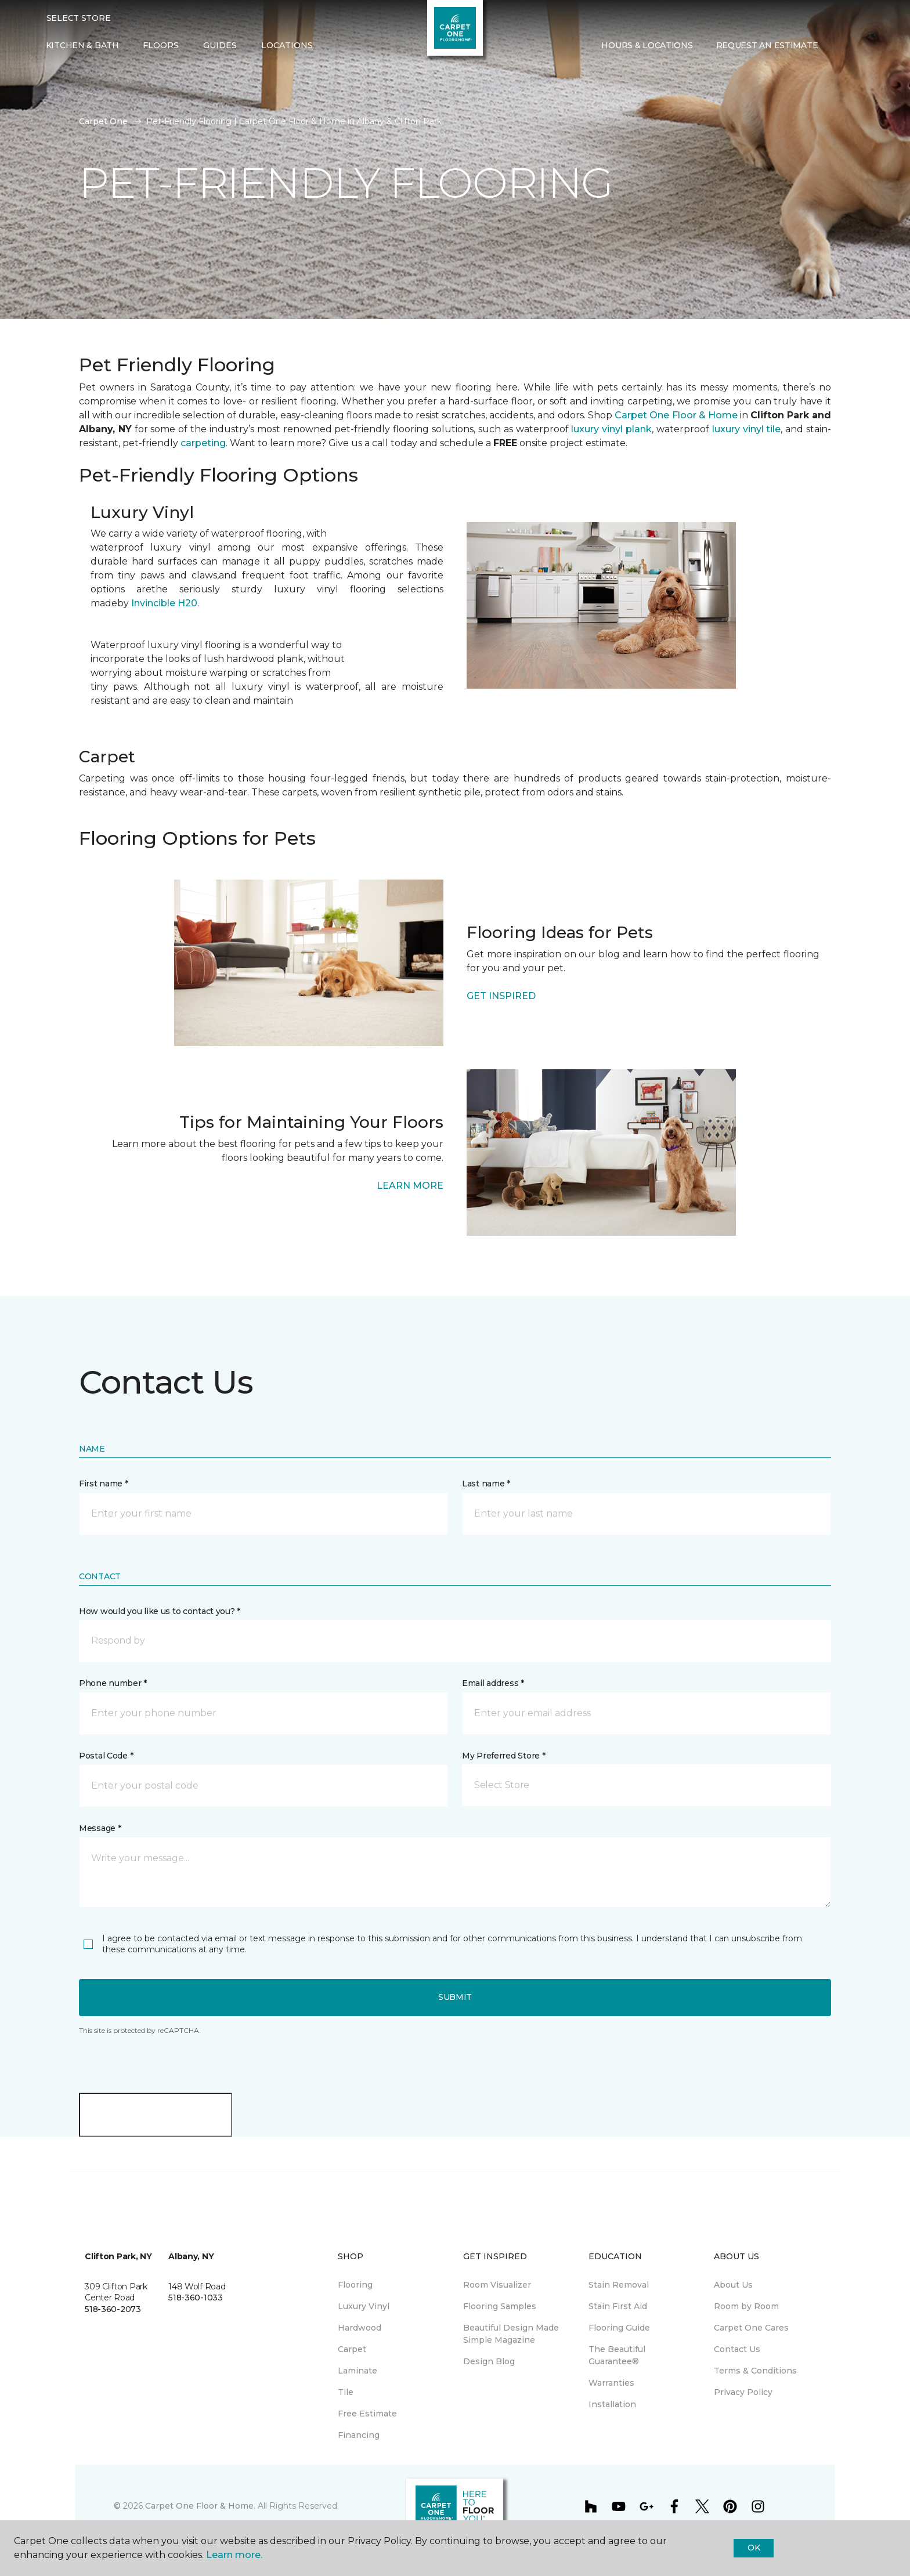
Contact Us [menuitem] (737, 2349)
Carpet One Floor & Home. (200, 2506)
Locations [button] (287, 45)
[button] (839, 46)
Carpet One (103, 121)
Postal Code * (106, 1756)
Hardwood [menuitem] (359, 2327)
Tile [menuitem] (345, 2392)
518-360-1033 (195, 2297)
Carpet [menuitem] (352, 2349)
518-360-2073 (113, 2309)
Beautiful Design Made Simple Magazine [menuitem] (511, 2333)
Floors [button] (161, 45)
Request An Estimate (767, 45)
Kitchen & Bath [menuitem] (82, 45)
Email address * (493, 1683)
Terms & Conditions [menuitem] (755, 2370)
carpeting (203, 442)
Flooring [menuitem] (355, 2285)
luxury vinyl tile (746, 429)
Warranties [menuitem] (611, 2383)
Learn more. (234, 2554)
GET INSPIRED (501, 995)
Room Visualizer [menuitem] (497, 2285)
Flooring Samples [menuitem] (499, 2306)
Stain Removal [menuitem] (618, 2285)
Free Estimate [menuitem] (367, 2413)
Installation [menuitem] (612, 2404)
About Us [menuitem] (733, 2285)
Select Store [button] (78, 18)
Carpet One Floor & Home (676, 415)
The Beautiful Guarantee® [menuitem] (616, 2355)
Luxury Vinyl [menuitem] (363, 2306)
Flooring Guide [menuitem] (619, 2327)
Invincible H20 (164, 603)
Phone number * (113, 1683)
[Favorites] (853, 46)
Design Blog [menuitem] (489, 2361)
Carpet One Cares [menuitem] (751, 2327)
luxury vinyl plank (611, 429)
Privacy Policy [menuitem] (743, 2392)
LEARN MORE (410, 1185)
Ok (754, 2547)
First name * (103, 1483)
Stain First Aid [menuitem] (617, 2306)
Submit (455, 1997)
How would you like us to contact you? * (159, 1611)
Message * (100, 1828)
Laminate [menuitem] (357, 2370)
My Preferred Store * (503, 1756)
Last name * (486, 1483)
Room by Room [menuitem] (746, 2306)
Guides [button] (220, 45)
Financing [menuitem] (359, 2435)
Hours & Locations (646, 45)
